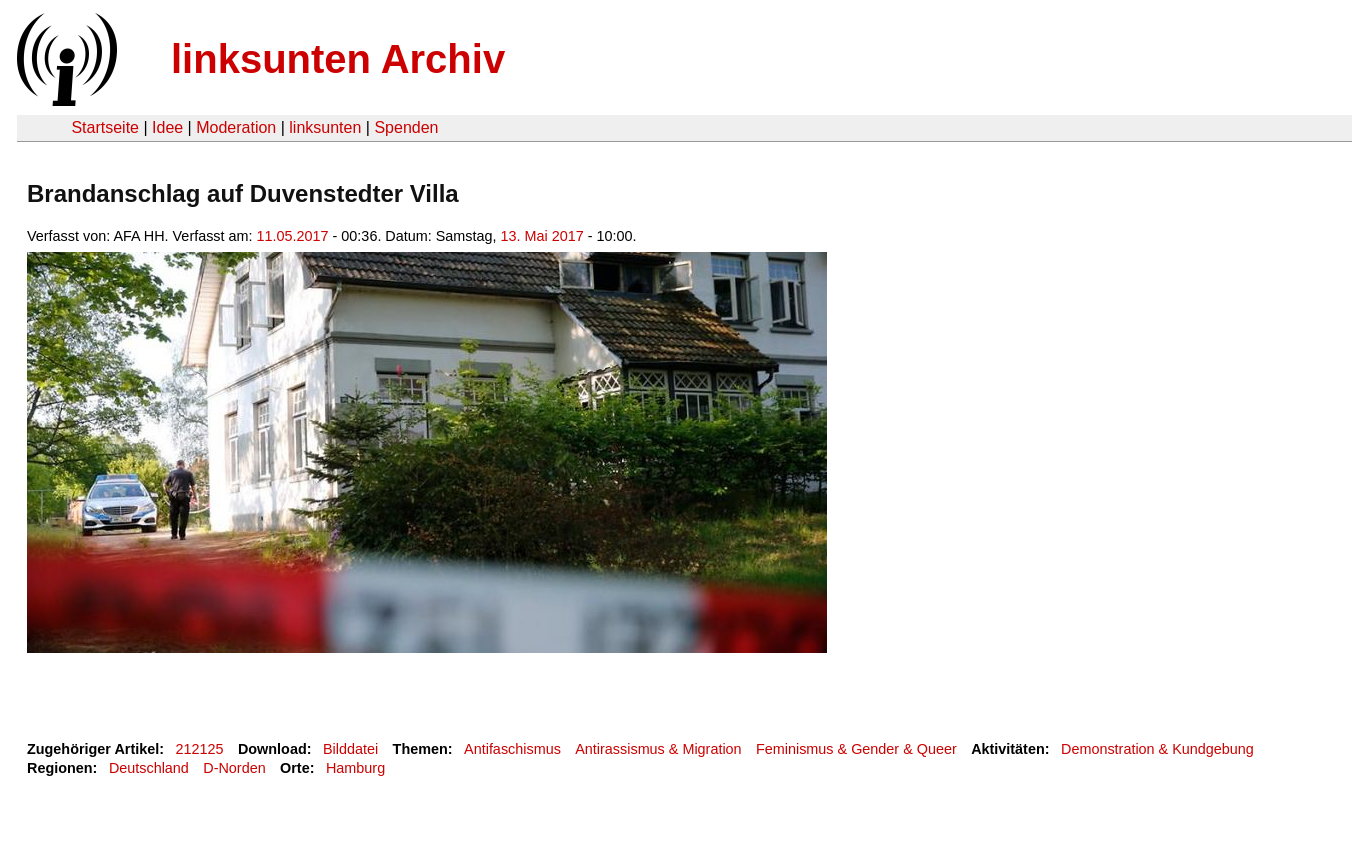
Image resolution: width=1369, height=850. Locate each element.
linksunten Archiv (338, 59)
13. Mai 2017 (542, 236)
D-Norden (234, 768)
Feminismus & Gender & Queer (856, 749)
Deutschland (149, 768)
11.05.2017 (293, 236)
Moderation (236, 127)
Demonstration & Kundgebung (1157, 749)
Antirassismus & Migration (658, 749)
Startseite (105, 127)
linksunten (325, 127)
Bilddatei (350, 749)
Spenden (406, 127)
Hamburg (355, 768)
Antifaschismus (512, 749)
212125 (200, 749)
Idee (167, 127)
